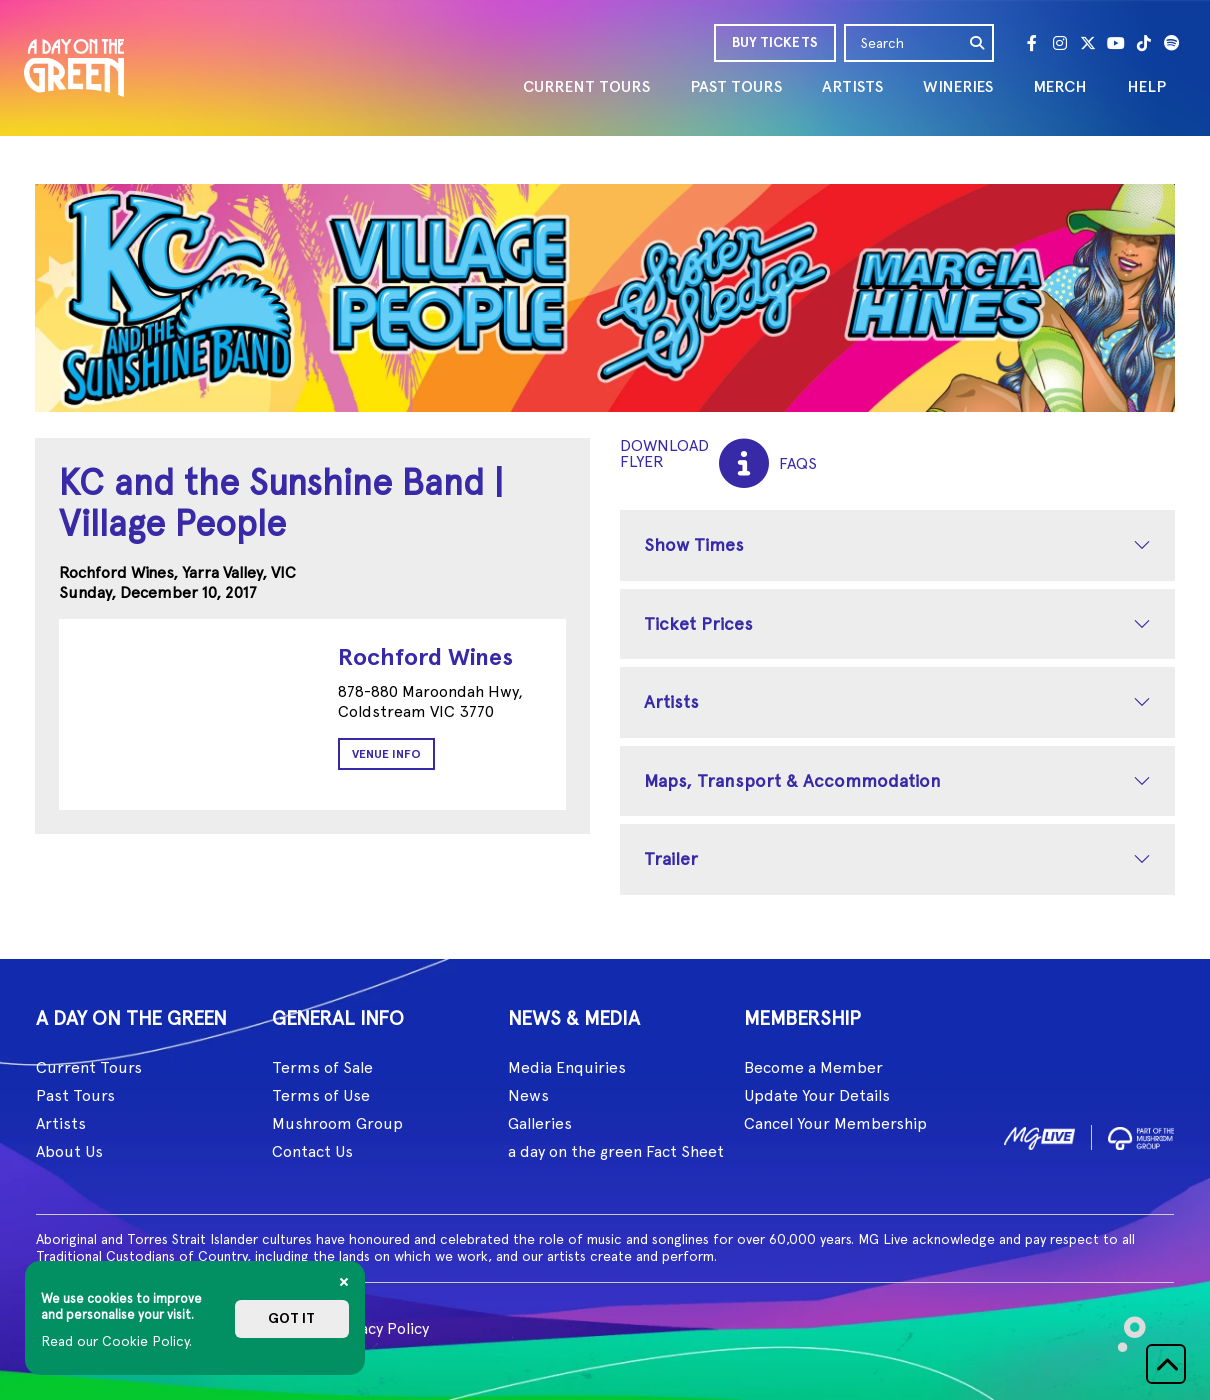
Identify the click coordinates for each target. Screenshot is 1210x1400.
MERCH (1060, 86)
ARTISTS (852, 86)
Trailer (671, 858)
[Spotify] (1172, 43)
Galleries (540, 1123)
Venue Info (386, 754)
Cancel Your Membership (835, 1123)
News (528, 1095)
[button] (1166, 1364)
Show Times (694, 544)
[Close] (344, 1282)
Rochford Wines (425, 656)
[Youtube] (1116, 43)
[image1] (1039, 1134)
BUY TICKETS (775, 42)
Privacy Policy (380, 1328)
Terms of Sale (322, 1067)
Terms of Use (321, 1095)
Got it (291, 1318)
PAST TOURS (736, 86)
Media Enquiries (567, 1067)
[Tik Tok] (1144, 43)
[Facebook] (1032, 43)
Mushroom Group (337, 1123)
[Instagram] (1060, 43)
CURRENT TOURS (586, 86)
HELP (1146, 86)
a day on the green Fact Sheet (616, 1151)
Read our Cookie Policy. (116, 1341)
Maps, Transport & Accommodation (792, 780)
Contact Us (312, 1151)
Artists (671, 701)
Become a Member (813, 1067)
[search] (978, 43)
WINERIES (958, 86)
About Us (69, 1151)
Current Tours (89, 1067)
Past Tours (75, 1095)
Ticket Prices (698, 623)
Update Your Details (817, 1095)
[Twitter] (1088, 43)
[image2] (1141, 1134)
